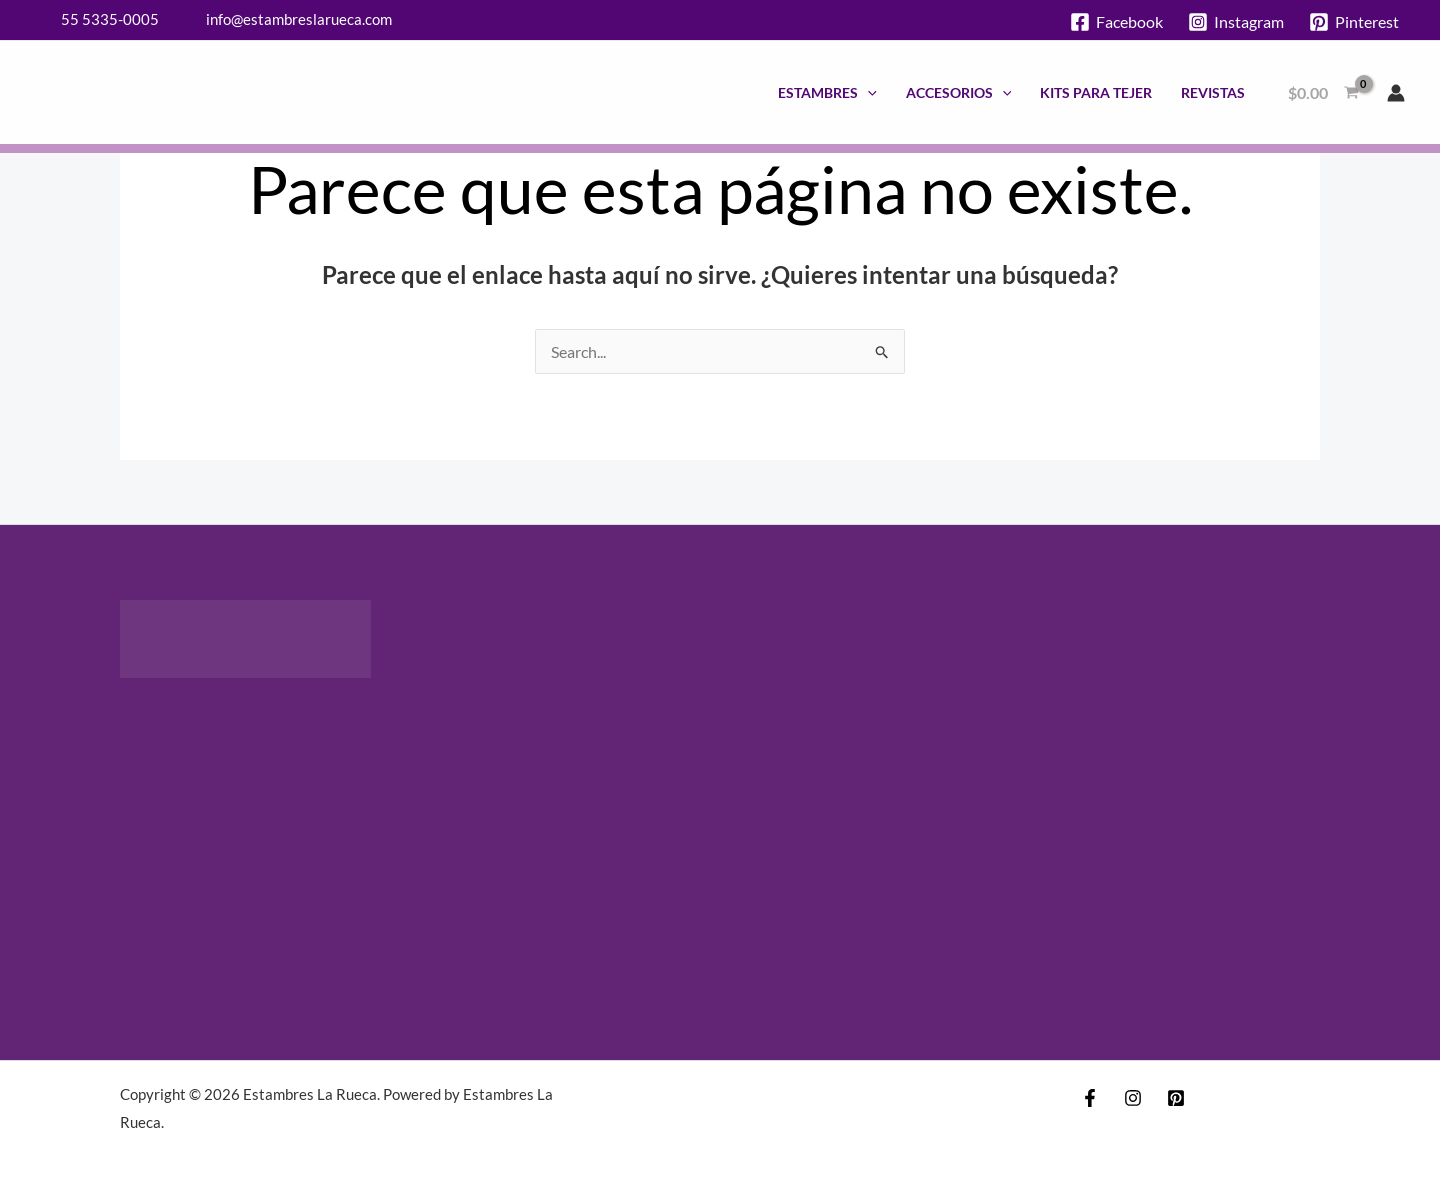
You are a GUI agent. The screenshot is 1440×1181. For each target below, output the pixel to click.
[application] (867, 92)
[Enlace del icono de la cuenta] (1396, 93)
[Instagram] (1235, 22)
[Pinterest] (1353, 22)
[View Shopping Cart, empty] (1323, 93)
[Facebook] (1117, 22)
